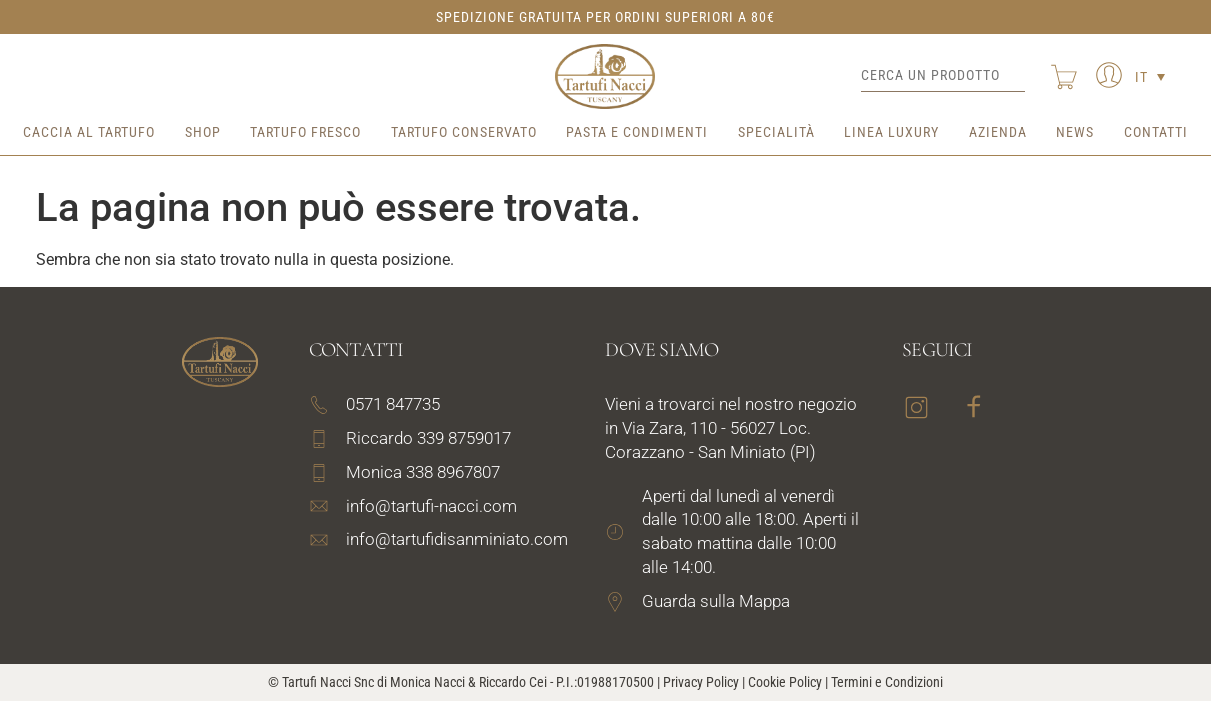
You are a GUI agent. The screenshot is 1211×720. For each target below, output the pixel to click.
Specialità (776, 132)
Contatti (1156, 132)
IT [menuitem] (1141, 77)
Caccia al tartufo (89, 132)
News (1075, 132)
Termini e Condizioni (887, 682)
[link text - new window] (735, 602)
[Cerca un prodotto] (943, 76)
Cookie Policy (785, 682)
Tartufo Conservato (464, 132)
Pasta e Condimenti (637, 132)
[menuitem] (1150, 76)
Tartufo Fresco (305, 132)
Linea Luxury (891, 132)
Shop (203, 132)
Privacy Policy (701, 682)
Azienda (998, 132)
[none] (1150, 76)
